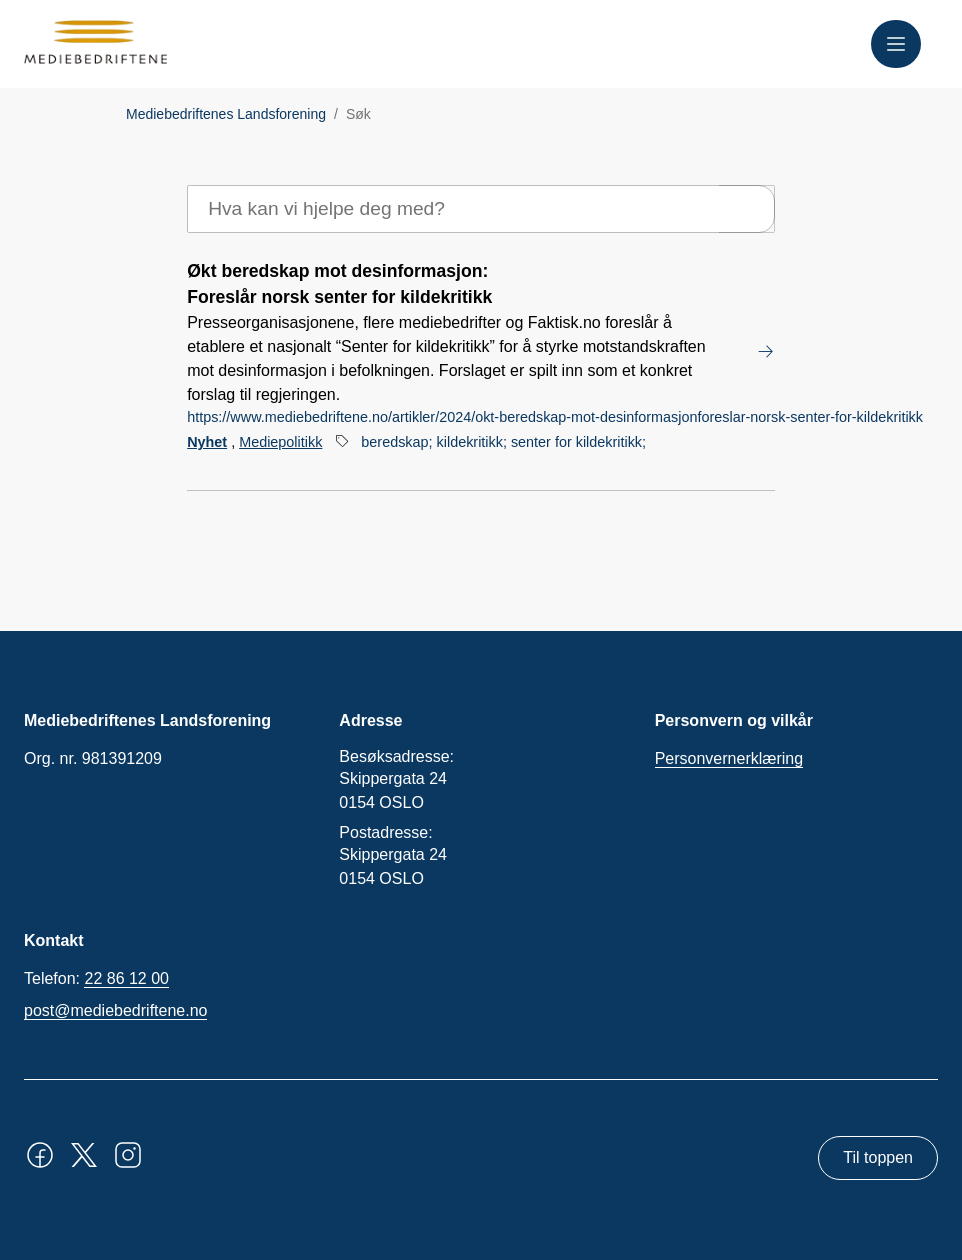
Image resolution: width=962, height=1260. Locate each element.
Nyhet (207, 442)
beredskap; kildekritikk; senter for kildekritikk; (503, 442)
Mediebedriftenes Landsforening (226, 114)
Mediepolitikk (280, 442)
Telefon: (96, 979)
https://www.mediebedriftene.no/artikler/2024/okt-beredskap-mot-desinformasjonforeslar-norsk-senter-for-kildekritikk (555, 417)
